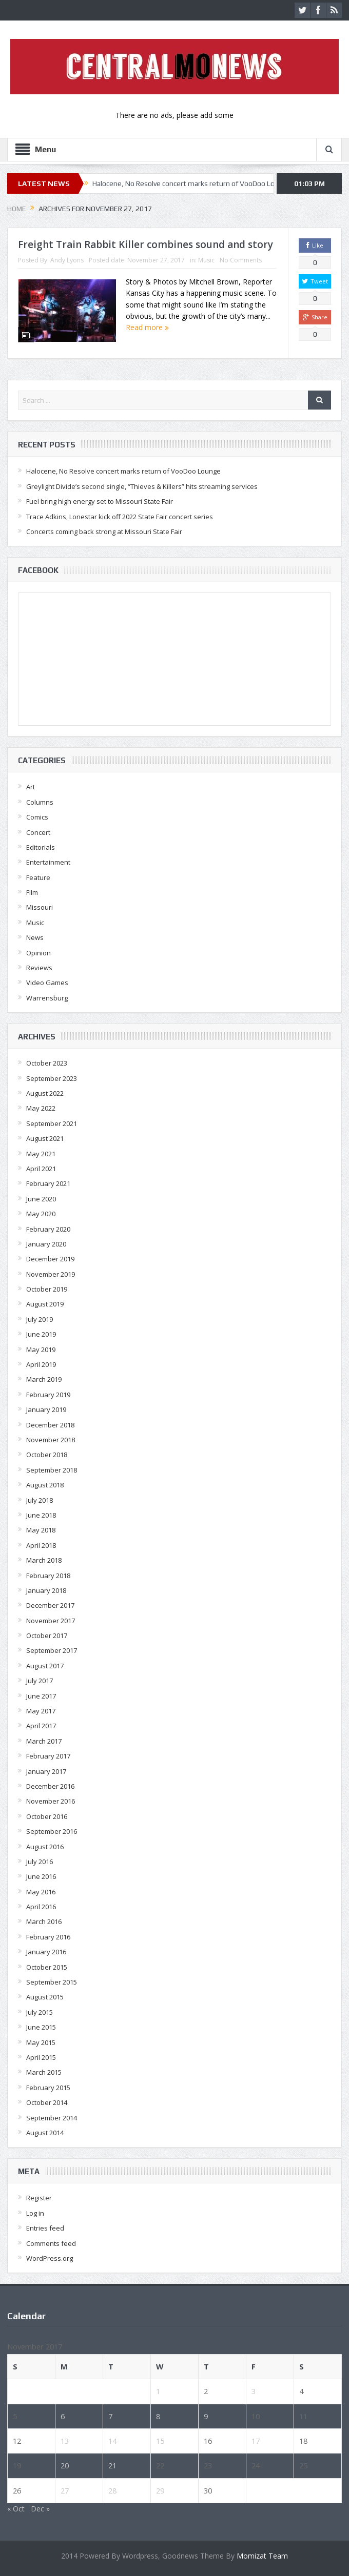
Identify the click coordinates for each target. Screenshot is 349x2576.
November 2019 (50, 1274)
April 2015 (41, 2057)
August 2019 (45, 1304)
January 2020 (46, 1244)
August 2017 (45, 1665)
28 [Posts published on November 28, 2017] (112, 2490)
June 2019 (41, 1334)
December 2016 (50, 1786)
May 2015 (40, 2042)
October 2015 (46, 1967)
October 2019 (46, 1289)
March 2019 (44, 1379)
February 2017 (48, 1756)
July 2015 (39, 2012)
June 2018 (41, 1515)
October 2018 (46, 1454)
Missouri (39, 907)
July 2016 (39, 1861)
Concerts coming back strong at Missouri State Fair (104, 531)
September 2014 (51, 2117)
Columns (39, 802)
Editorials (40, 847)
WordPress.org (49, 2258)
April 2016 (41, 1906)
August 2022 (45, 1093)
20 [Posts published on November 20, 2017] (65, 2465)
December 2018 (50, 1424)
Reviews (39, 967)
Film (32, 892)
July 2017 (39, 1680)
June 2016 (41, 1876)
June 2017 (41, 1696)
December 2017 (50, 1605)
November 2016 (50, 1801)
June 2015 (41, 2027)
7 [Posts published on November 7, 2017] (110, 2416)
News (35, 937)
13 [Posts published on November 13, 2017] (65, 2441)
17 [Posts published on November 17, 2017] (255, 2441)
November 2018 (50, 1439)
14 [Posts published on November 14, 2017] (112, 2441)
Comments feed (51, 2243)
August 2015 (45, 1996)
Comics (37, 817)
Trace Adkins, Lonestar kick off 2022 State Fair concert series (119, 516)
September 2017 (51, 1650)
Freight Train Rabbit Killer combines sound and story (145, 244)
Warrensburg (47, 998)
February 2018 (48, 1575)
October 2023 (46, 1063)
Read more (147, 327)
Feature (38, 877)
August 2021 (45, 1138)
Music (206, 260)
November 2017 (50, 1620)
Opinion (38, 952)
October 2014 (46, 2102)
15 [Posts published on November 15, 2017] (160, 2441)
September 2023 (51, 1078)
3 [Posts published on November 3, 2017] (253, 2391)
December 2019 (50, 1258)
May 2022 (40, 1108)
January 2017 (46, 1771)
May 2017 (40, 1710)
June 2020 (41, 1198)
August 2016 (45, 1846)
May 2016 (40, 1891)
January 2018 (46, 1590)
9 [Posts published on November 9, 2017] (206, 2416)
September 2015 (51, 1982)
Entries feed (45, 2228)
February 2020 (48, 1229)
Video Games (47, 982)
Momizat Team (262, 2556)
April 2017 (41, 1725)
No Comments (241, 260)
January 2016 (46, 1951)
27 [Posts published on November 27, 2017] (65, 2490)
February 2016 (48, 1936)
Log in (35, 2213)
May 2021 (40, 1153)
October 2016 (46, 1816)
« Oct (16, 2508)
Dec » (40, 2508)
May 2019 (40, 1349)
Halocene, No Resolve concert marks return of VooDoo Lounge (191, 183)
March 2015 (44, 2072)
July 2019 (39, 1319)
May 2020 (40, 1213)
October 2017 (46, 1635)
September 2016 (51, 1831)
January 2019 (46, 1409)
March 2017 (44, 1741)
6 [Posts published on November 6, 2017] (63, 2416)
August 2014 (45, 2132)
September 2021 (51, 1123)
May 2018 (40, 1530)
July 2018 (39, 1500)
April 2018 (41, 1545)
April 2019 (41, 1364)
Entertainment (48, 862)
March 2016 (44, 1921)
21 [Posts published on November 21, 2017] (112, 2465)
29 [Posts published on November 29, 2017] (160, 2490)
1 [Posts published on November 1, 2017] (158, 2391)
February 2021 (48, 1183)
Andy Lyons (67, 260)
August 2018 (45, 1484)
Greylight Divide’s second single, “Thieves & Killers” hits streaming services (142, 486)
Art (30, 786)
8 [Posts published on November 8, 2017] (158, 2416)
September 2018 (51, 1470)
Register (39, 2197)
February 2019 (48, 1394)
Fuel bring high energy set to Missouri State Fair (99, 501)
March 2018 (44, 1560)
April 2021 (41, 1168)
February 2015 (48, 2087)
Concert (38, 832)
